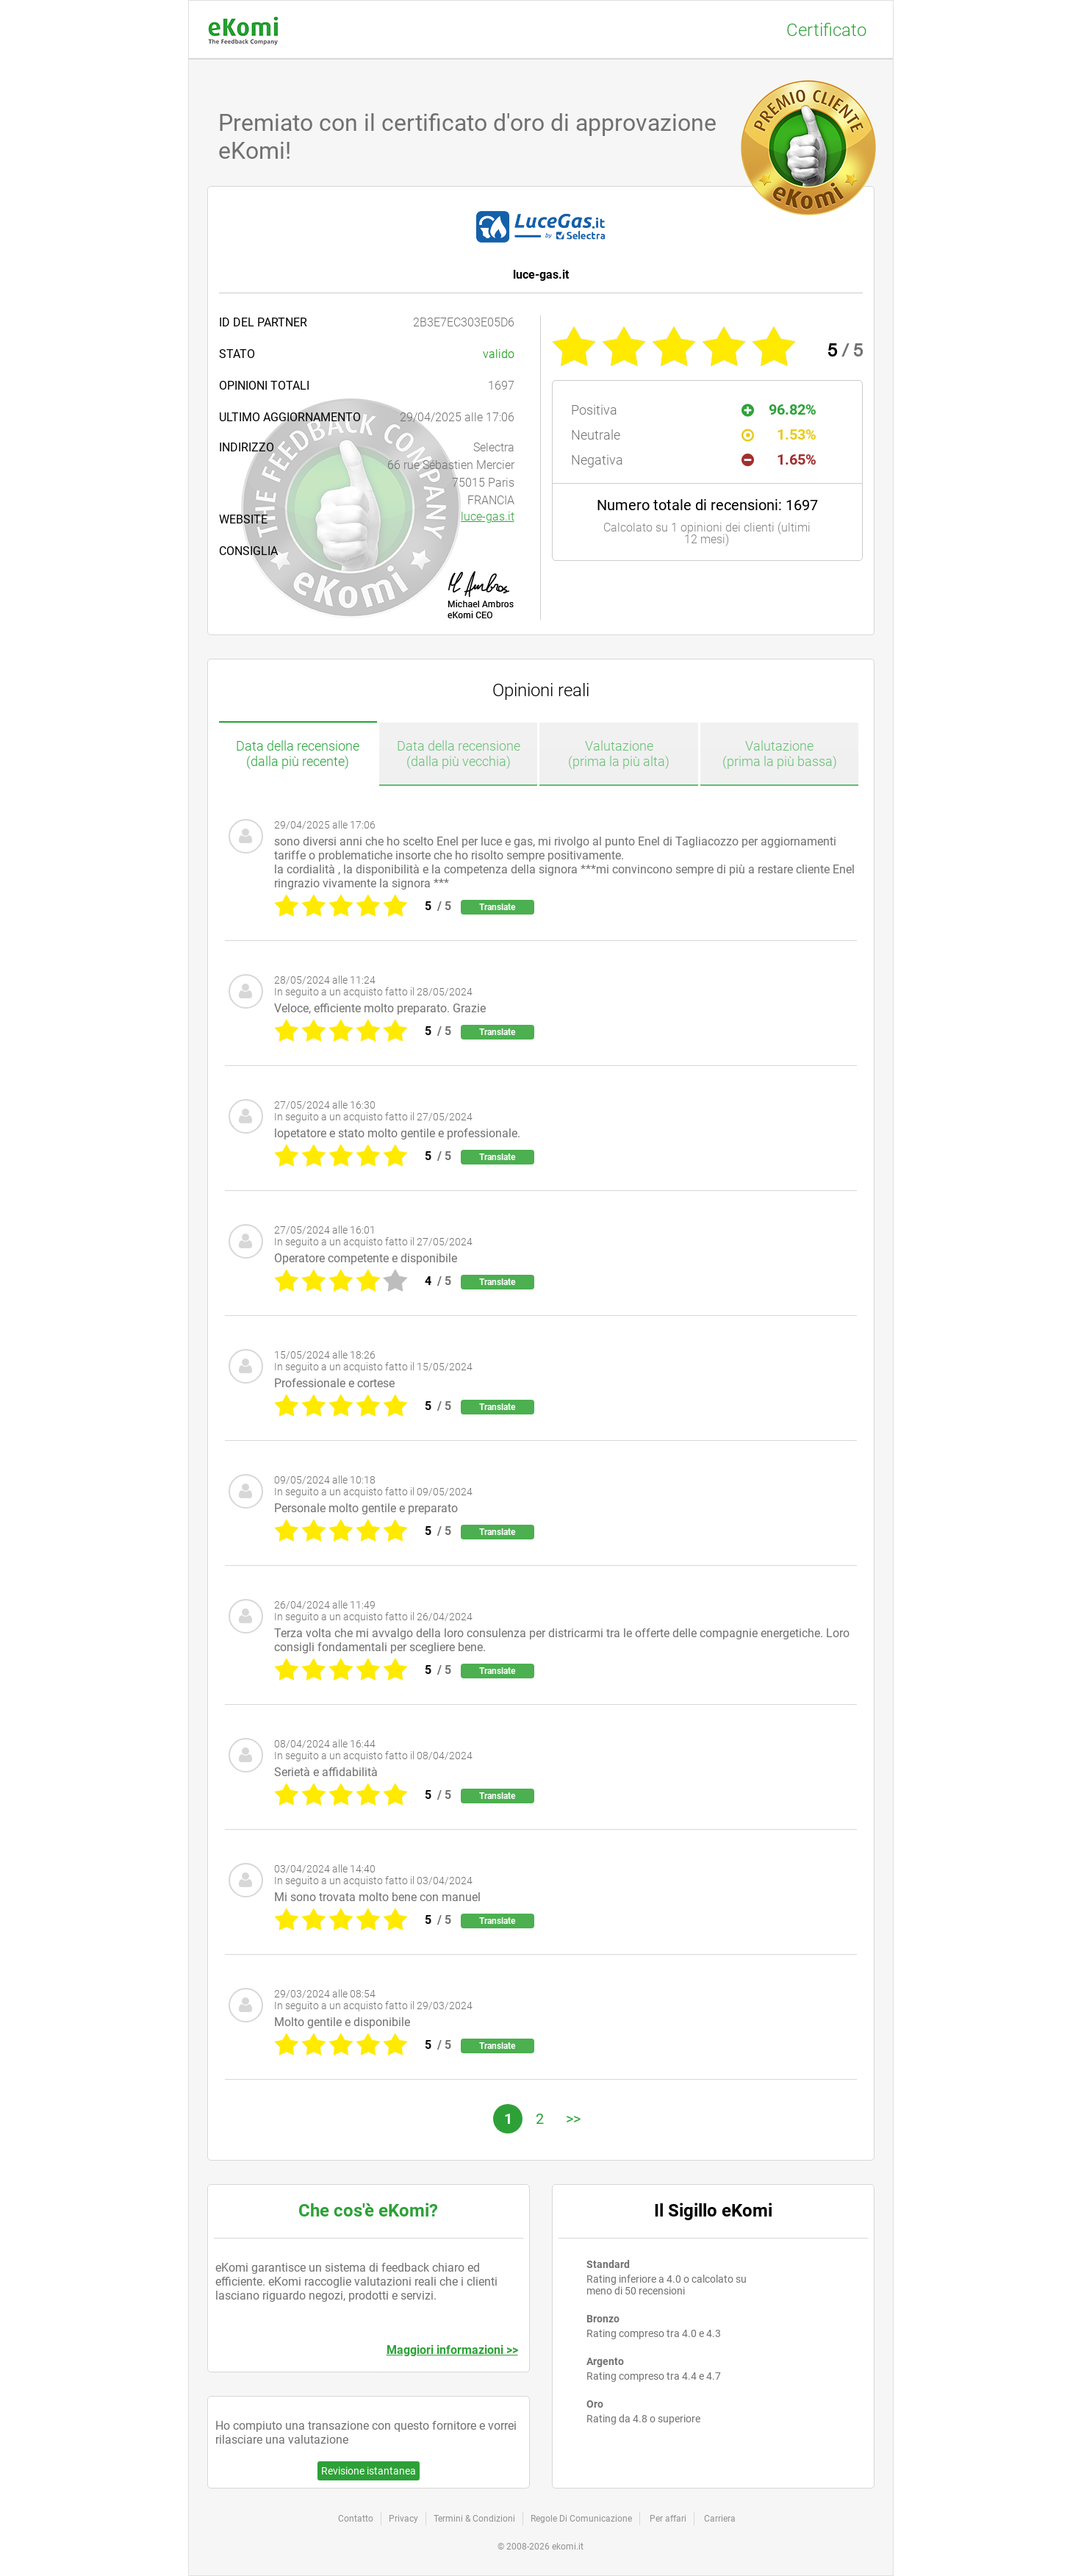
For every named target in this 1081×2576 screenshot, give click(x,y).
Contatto (355, 2519)
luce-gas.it (487, 516)
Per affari (668, 2519)
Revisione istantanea (368, 2471)
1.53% (779, 434)
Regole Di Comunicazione (581, 2519)
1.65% (779, 459)
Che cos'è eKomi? (368, 2210)
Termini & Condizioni (474, 2519)
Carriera (720, 2519)
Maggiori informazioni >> (452, 2350)
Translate (497, 907)
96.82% (779, 409)
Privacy (403, 2519)
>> (573, 2119)
